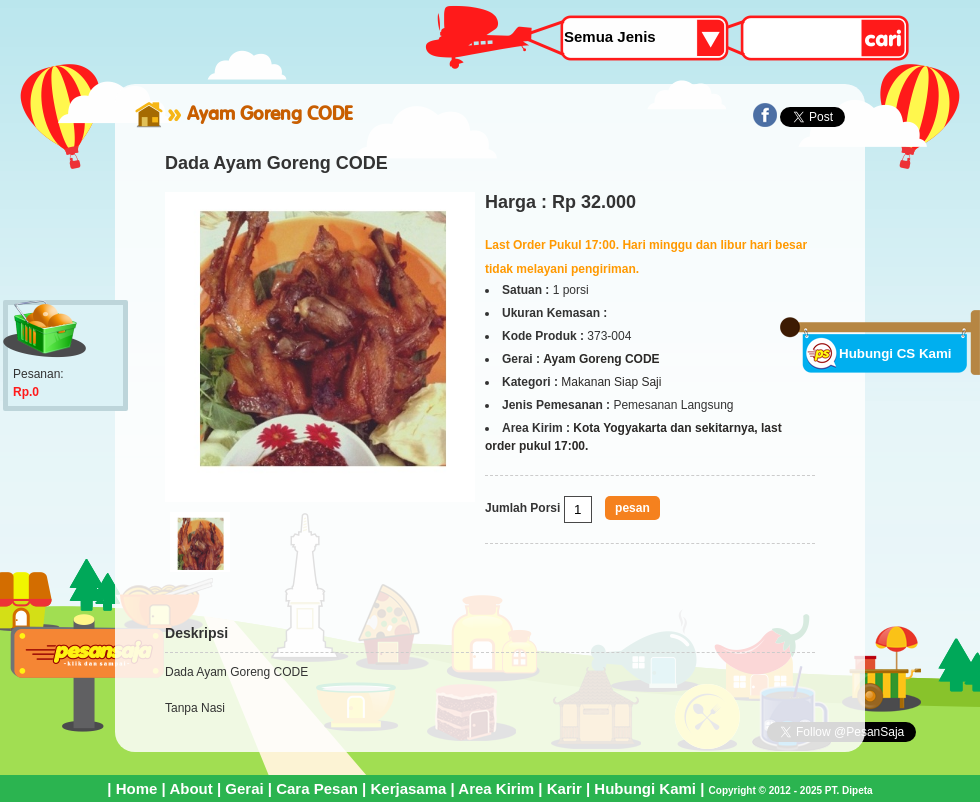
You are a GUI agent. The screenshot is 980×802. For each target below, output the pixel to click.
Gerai (244, 788)
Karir (564, 788)
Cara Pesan (317, 788)
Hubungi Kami (645, 788)
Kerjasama (408, 788)
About (190, 788)
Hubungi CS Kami (895, 353)
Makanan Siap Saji (611, 382)
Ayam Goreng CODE (270, 113)
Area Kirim (496, 788)
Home (137, 788)
